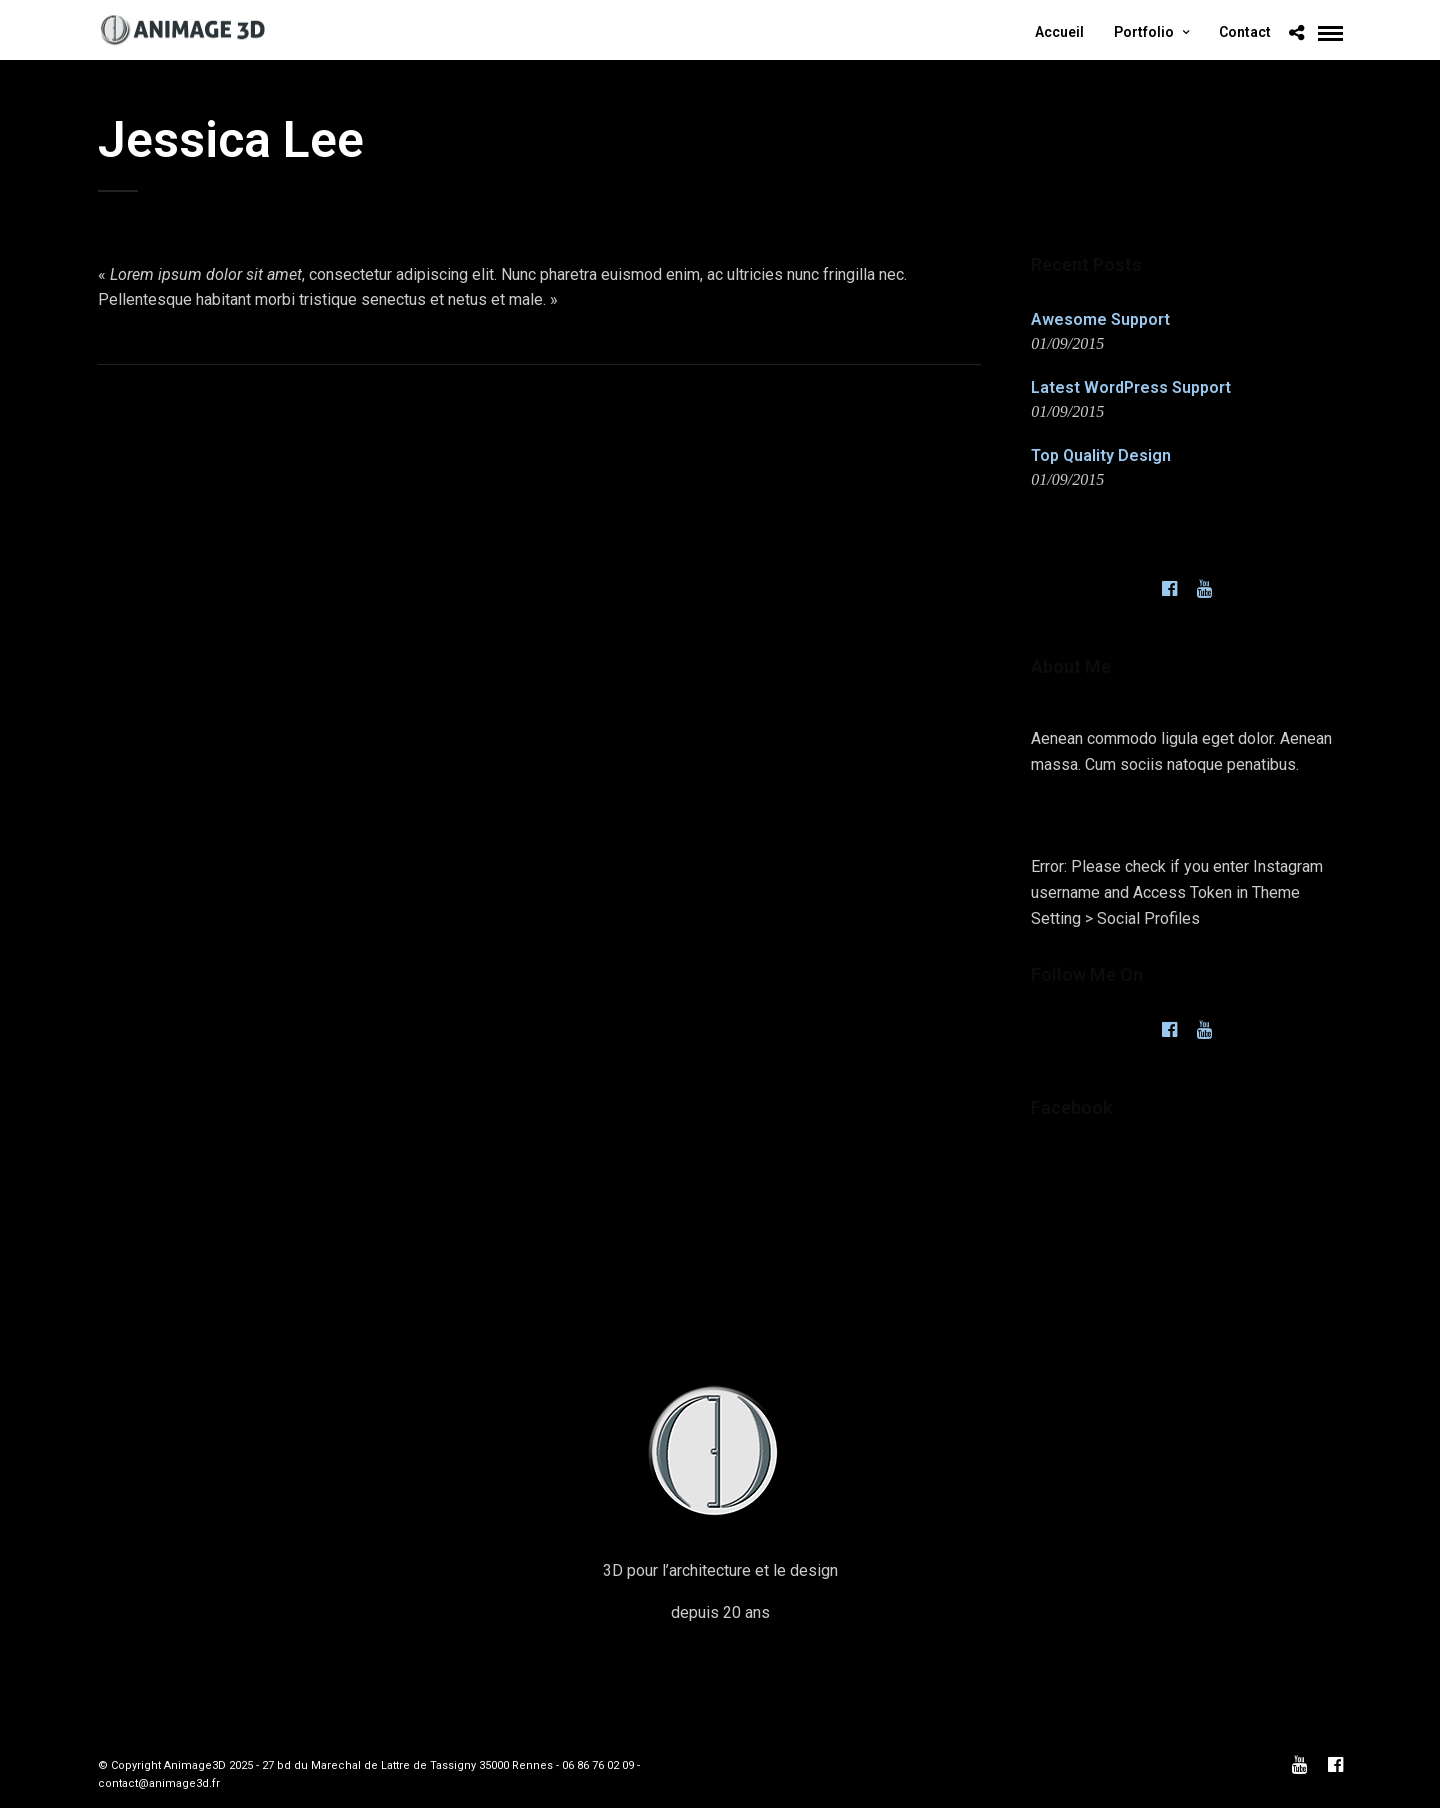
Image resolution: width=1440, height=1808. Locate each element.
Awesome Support (1100, 319)
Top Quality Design (1101, 455)
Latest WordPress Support (1131, 387)
